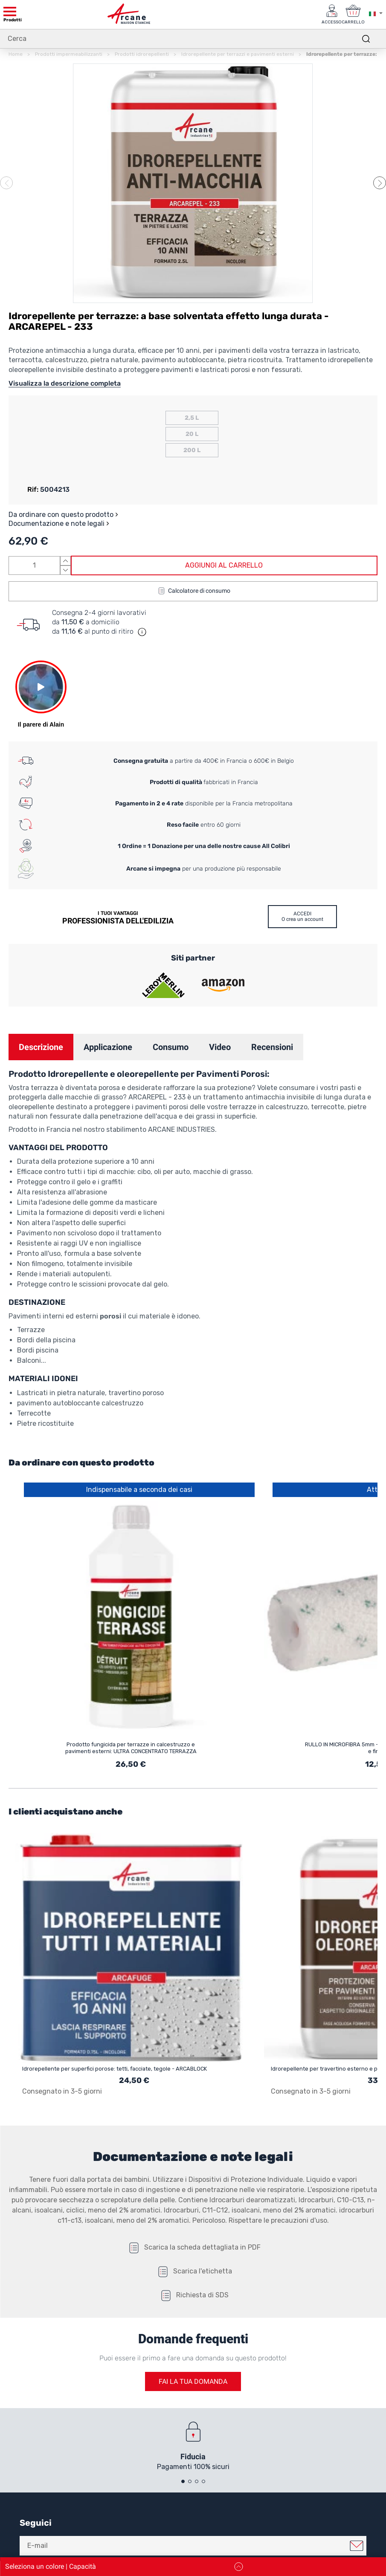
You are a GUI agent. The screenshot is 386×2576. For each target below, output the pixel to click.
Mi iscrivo (356, 2546)
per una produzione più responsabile (203, 868)
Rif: (32, 489)
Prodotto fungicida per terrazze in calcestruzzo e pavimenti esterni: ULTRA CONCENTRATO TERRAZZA (131, 1748)
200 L (191, 450)
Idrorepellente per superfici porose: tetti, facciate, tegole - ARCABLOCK (114, 2068)
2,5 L (192, 417)
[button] (379, 182)
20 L (192, 434)
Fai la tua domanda (193, 2381)
